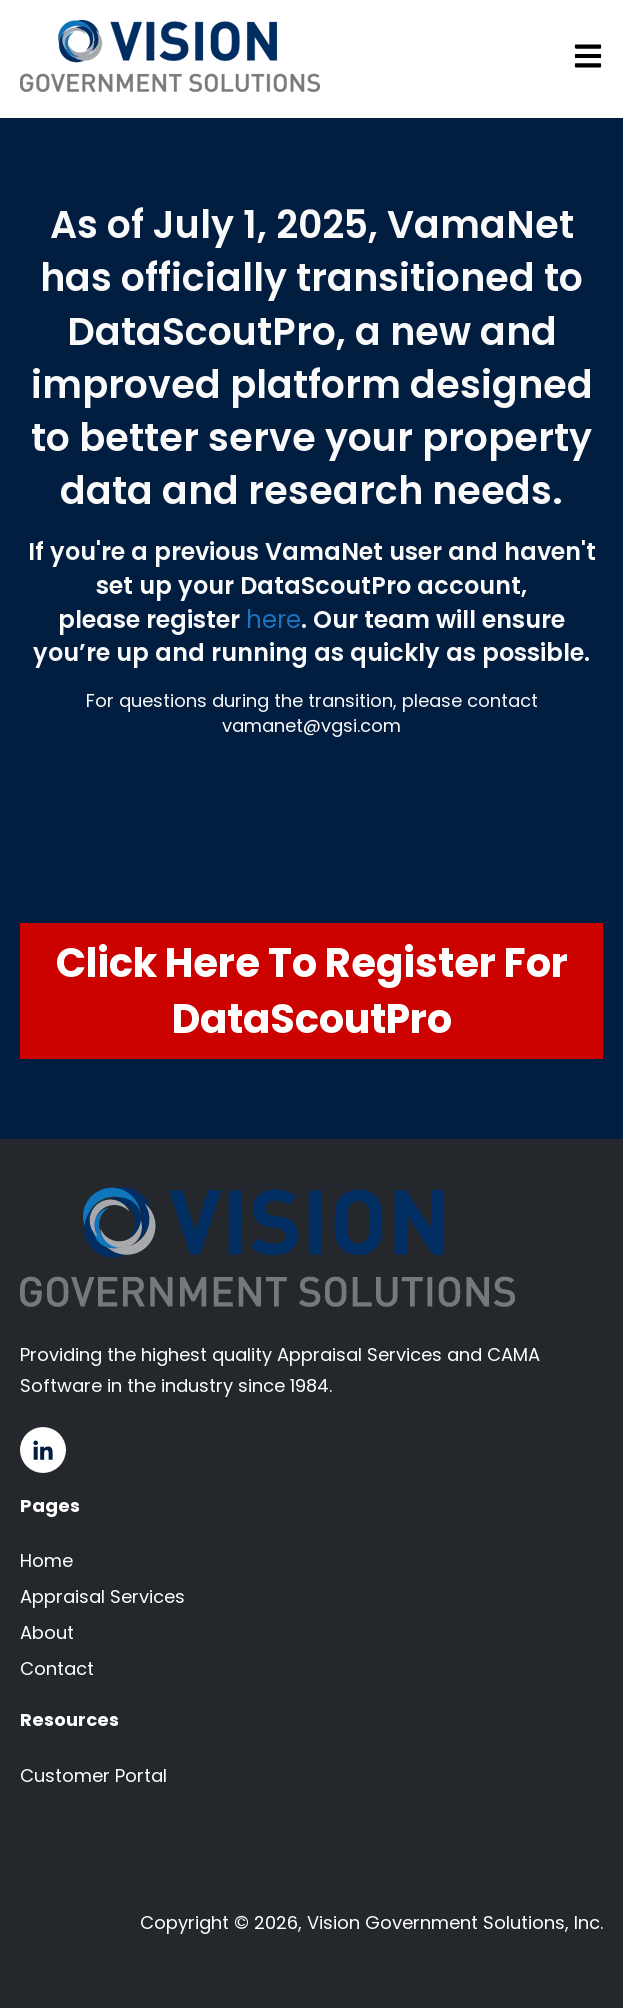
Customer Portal (93, 1775)
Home (46, 1560)
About (47, 1632)
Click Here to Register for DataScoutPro (312, 991)
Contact (57, 1668)
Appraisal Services (102, 1596)
